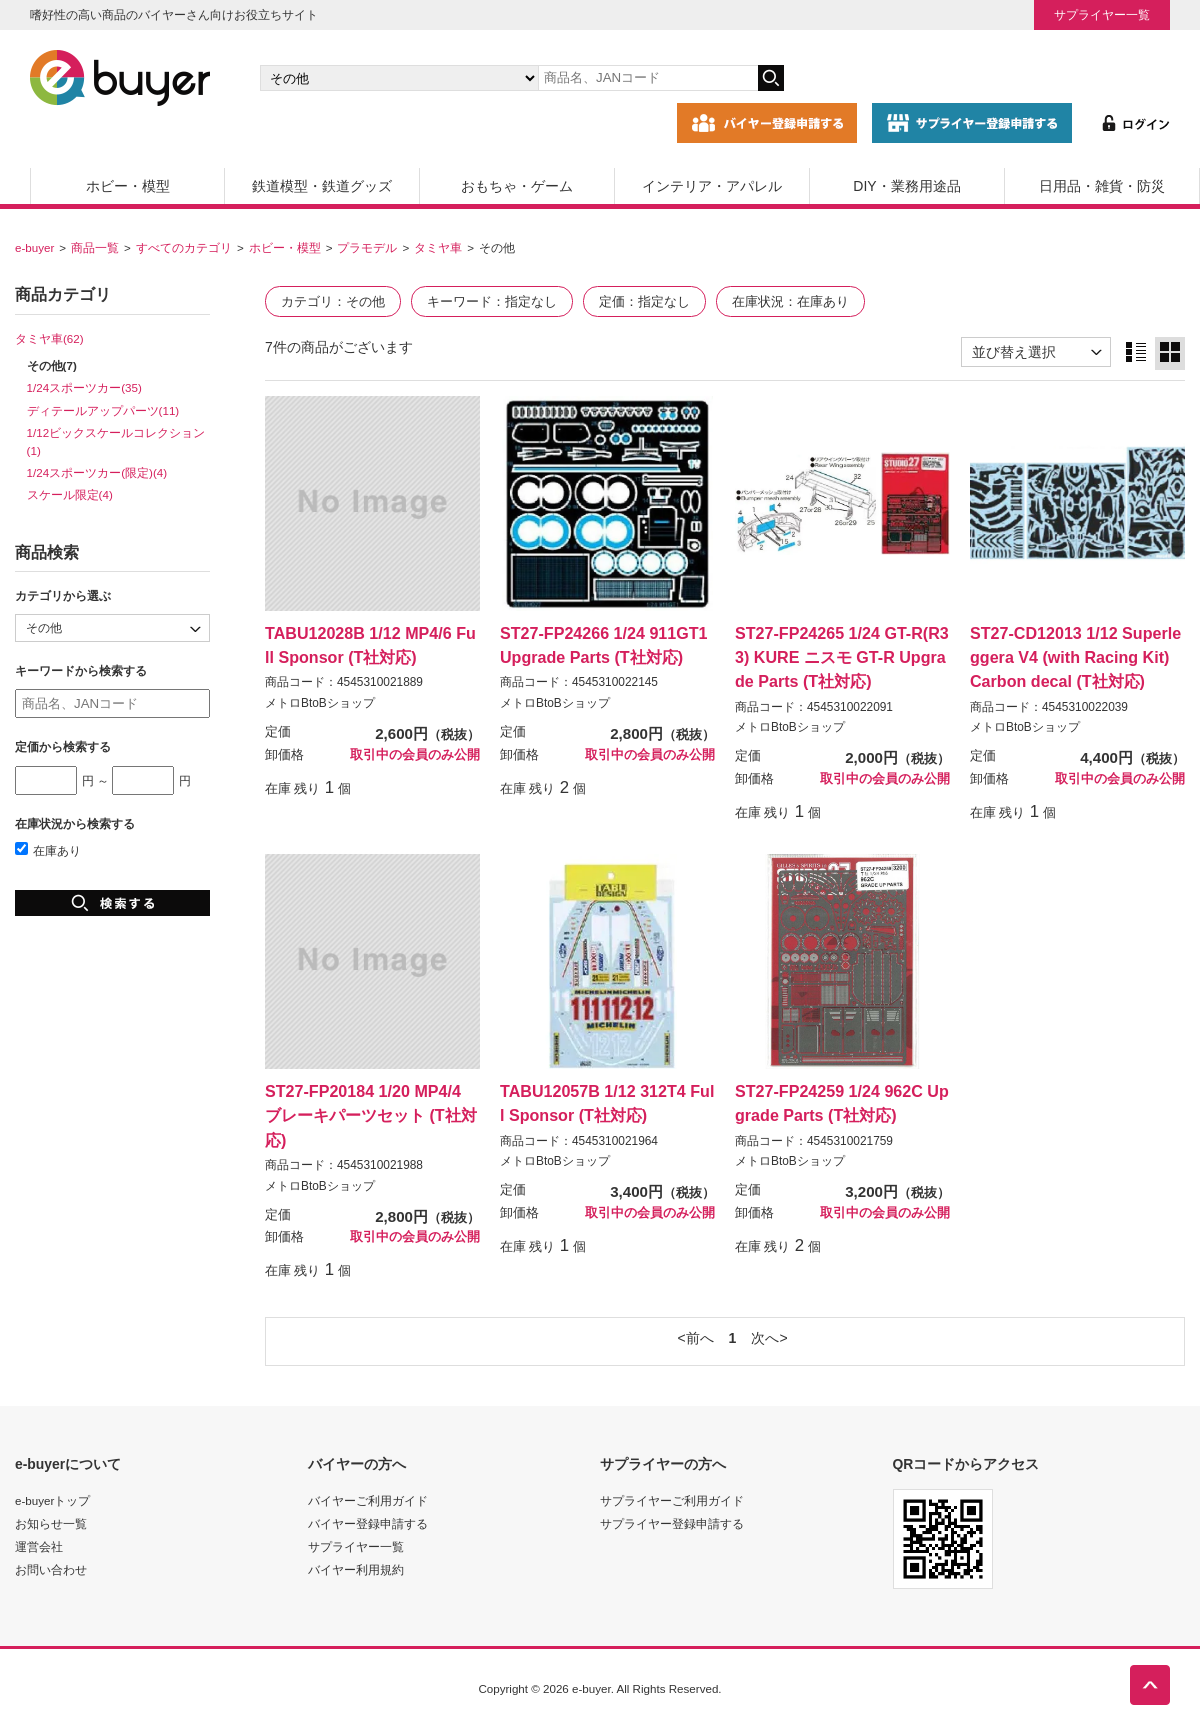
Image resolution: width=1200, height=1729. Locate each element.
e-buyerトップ (52, 1500)
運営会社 (39, 1546)
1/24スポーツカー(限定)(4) (97, 472)
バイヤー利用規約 (356, 1569)
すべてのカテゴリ (184, 247)
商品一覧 (95, 247)
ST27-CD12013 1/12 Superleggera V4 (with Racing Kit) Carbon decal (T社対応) (1075, 657)
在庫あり (48, 850)
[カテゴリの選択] (399, 78)
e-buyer (34, 247)
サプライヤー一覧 (1102, 14)
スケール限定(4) (70, 494)
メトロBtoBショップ (320, 703)
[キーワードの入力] (648, 78)
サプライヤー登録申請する (672, 1523)
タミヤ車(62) (49, 338)
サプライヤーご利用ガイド (672, 1500)
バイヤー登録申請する (368, 1523)
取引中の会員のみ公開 (415, 755)
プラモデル (367, 247)
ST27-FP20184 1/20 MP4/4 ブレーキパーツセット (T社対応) (371, 1115)
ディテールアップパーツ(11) (103, 410)
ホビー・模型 (128, 186)
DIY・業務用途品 (906, 186)
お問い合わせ (51, 1569)
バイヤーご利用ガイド (368, 1500)
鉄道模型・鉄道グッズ (322, 186)
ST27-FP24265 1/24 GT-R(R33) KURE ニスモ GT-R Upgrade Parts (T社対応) (842, 657)
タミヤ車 (438, 247)
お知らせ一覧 (51, 1523)
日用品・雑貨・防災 (1102, 186)
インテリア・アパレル (712, 186)
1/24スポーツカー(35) (84, 387)
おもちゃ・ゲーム (517, 186)
